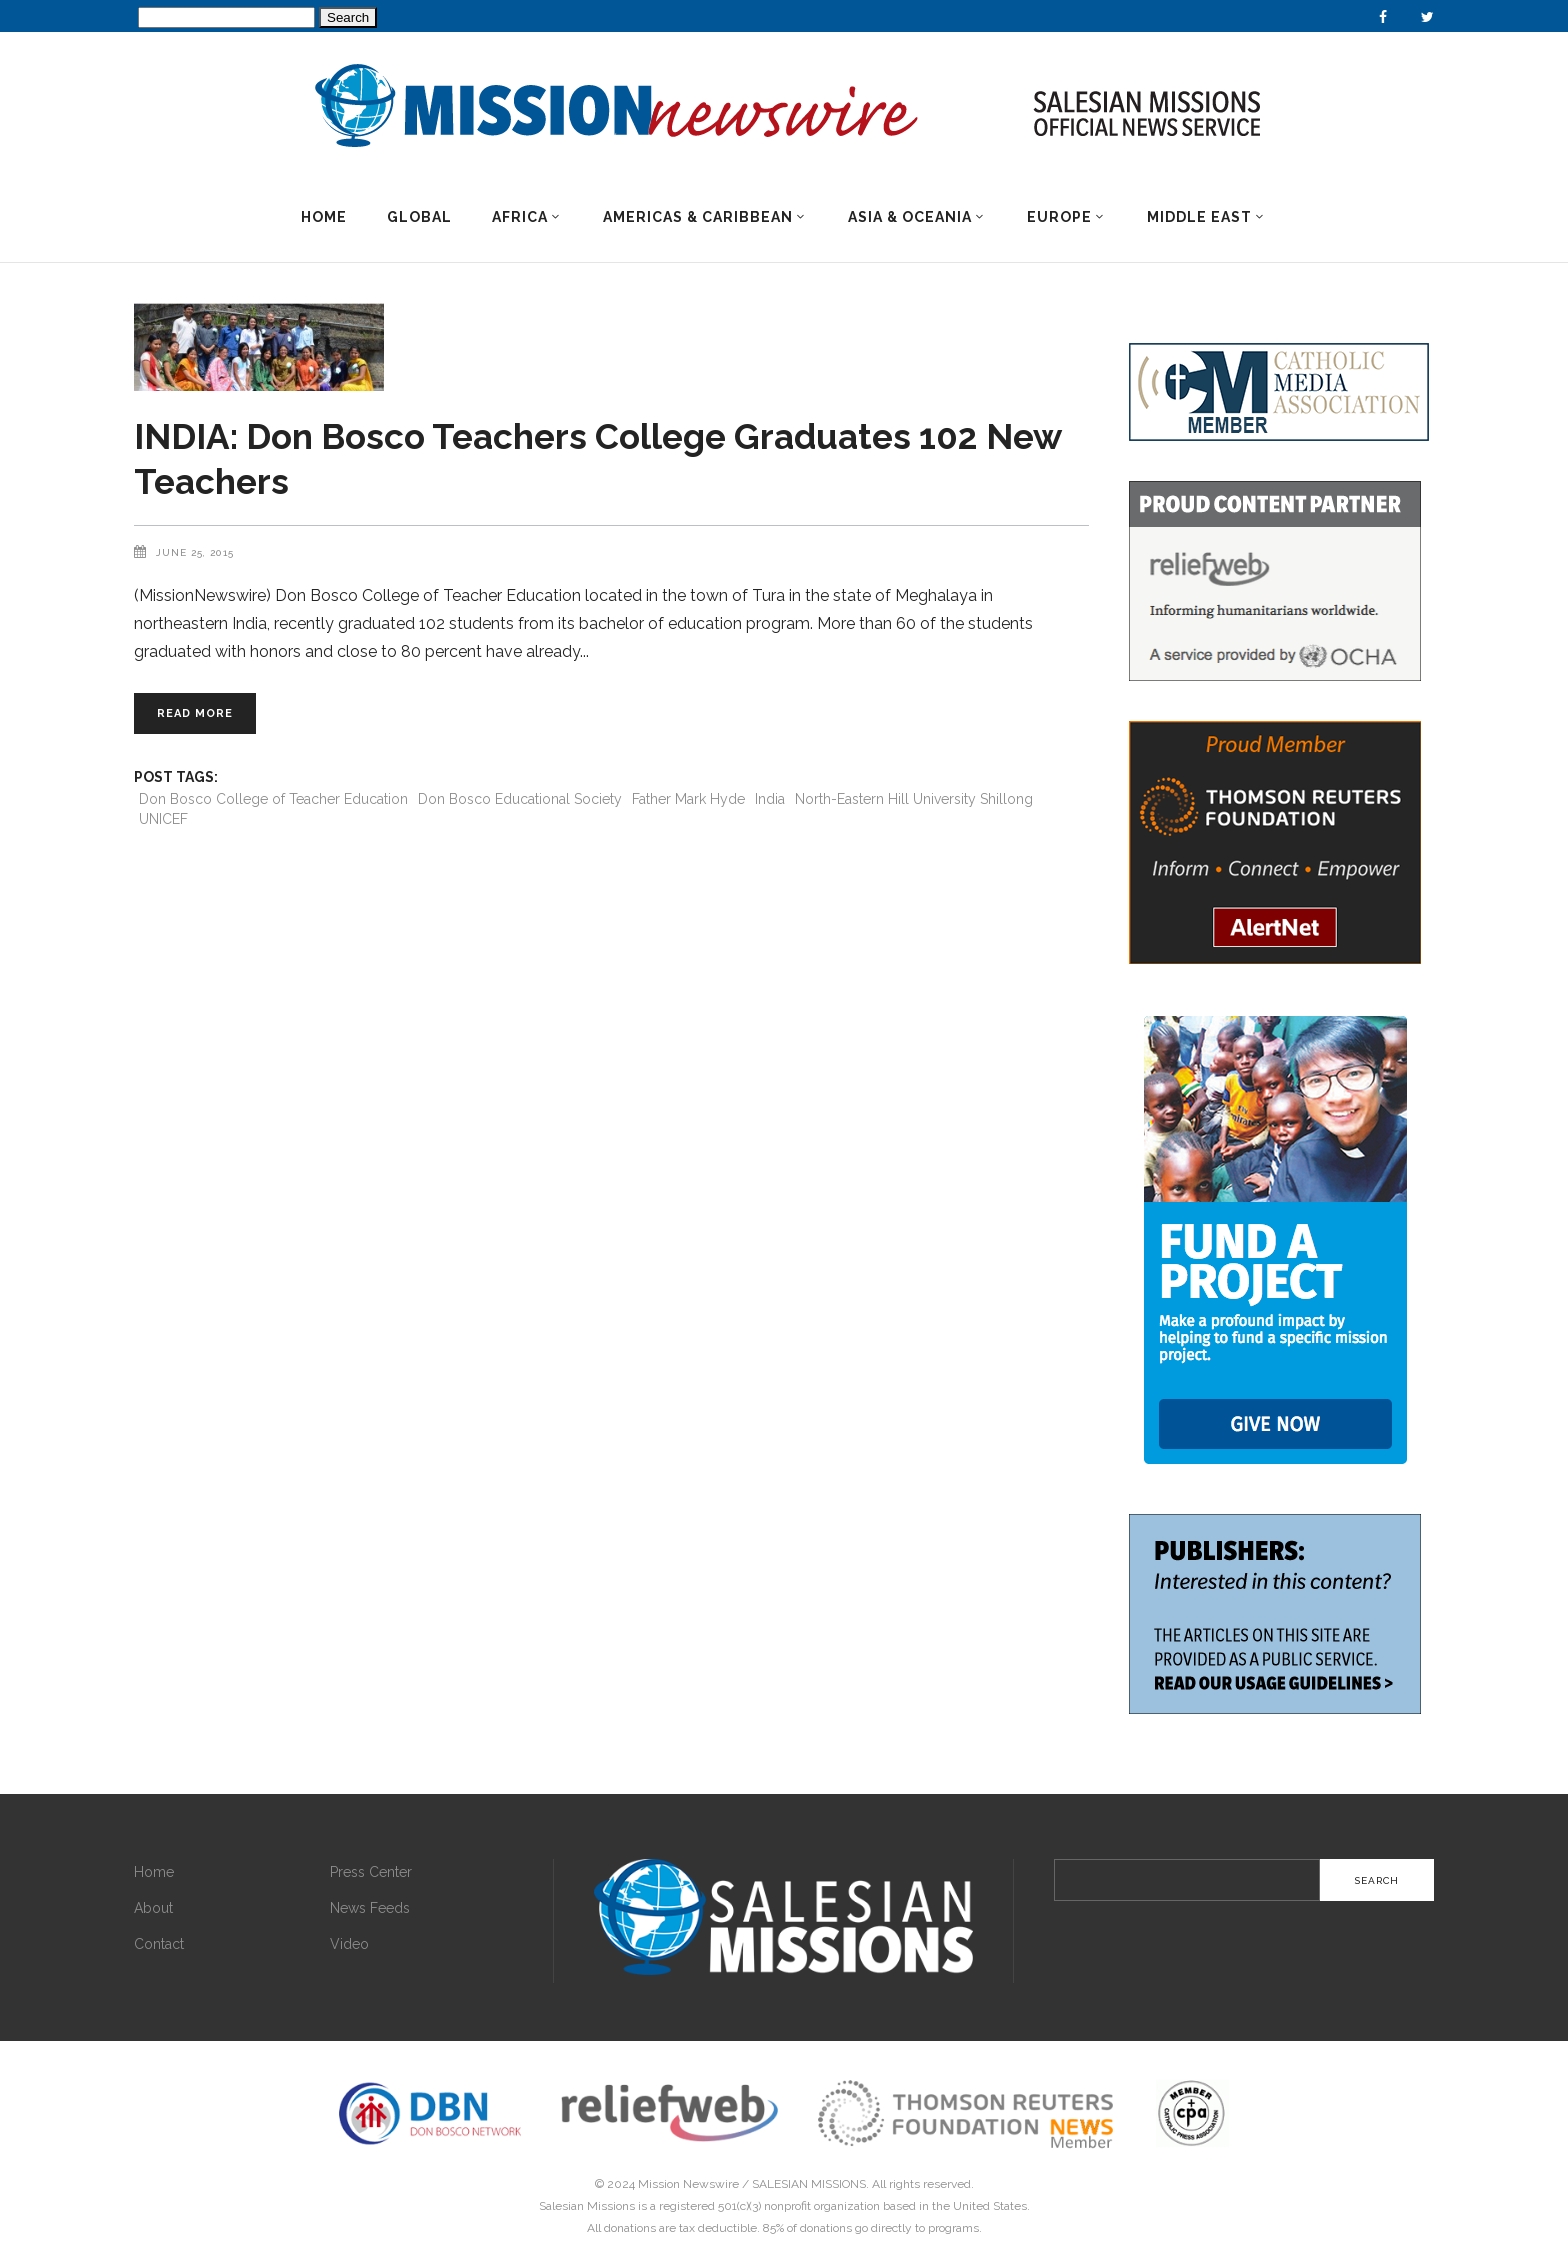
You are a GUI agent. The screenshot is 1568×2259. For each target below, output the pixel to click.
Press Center (371, 1872)
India (770, 799)
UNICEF (163, 819)
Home (154, 1872)
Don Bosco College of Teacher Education (273, 799)
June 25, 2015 (195, 552)
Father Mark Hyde (688, 799)
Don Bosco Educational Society (520, 799)
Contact (159, 1944)
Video (349, 1944)
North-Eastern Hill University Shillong (914, 799)
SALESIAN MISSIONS (809, 2184)
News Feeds (370, 1908)
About (153, 1908)
